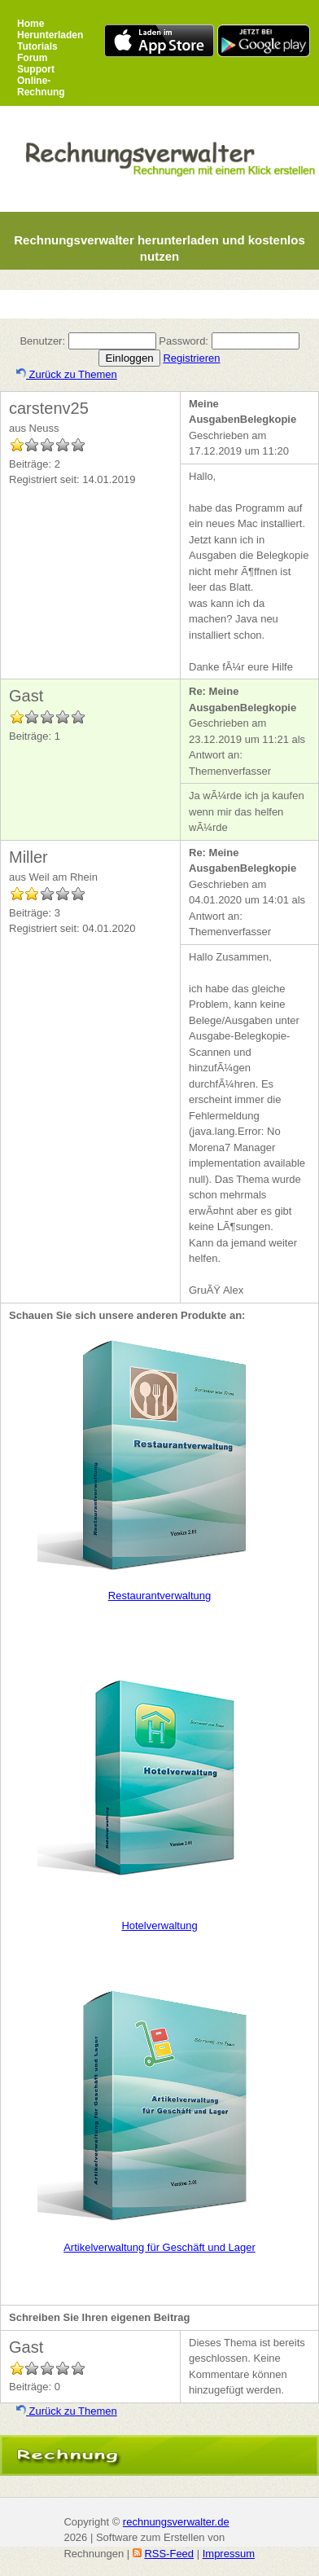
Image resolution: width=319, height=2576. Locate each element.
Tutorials (37, 46)
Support (36, 69)
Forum (32, 58)
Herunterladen (50, 35)
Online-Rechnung (41, 86)
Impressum (229, 2553)
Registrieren (191, 358)
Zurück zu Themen (66, 374)
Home (30, 23)
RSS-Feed (169, 2553)
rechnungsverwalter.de (176, 2522)
